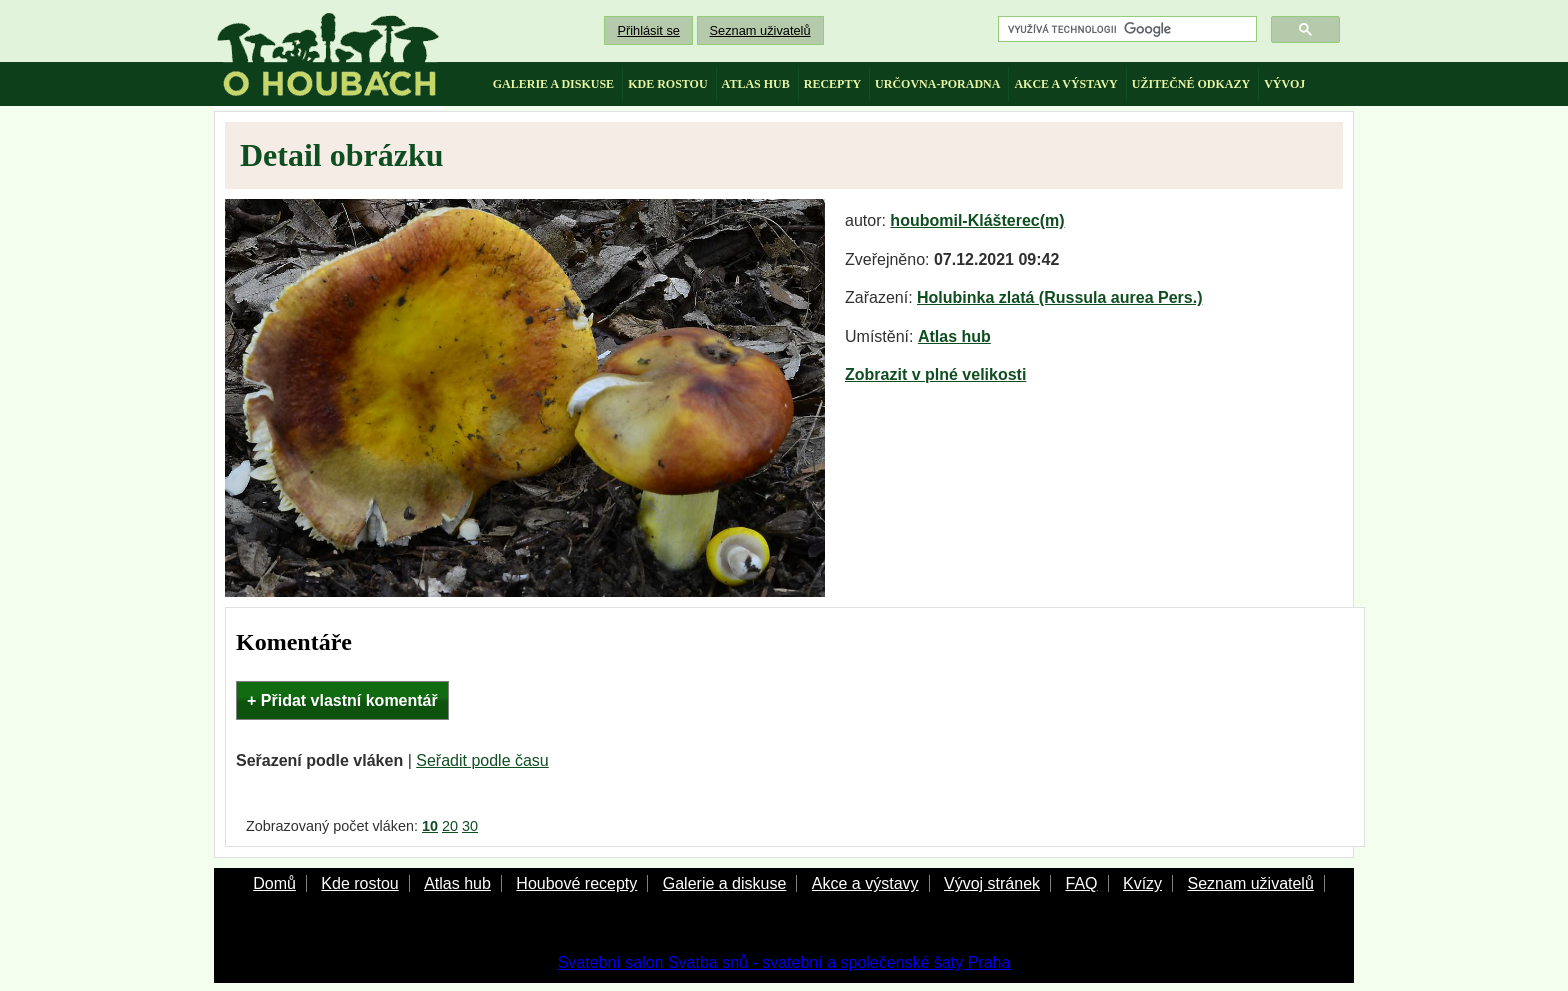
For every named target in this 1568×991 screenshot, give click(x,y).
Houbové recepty (576, 883)
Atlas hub (954, 336)
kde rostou (667, 84)
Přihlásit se (648, 30)
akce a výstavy (1065, 84)
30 (470, 826)
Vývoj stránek (992, 883)
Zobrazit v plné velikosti (935, 374)
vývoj (1284, 84)
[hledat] (1125, 29)
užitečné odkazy (1191, 84)
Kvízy (1142, 883)
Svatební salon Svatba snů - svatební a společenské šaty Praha (784, 962)
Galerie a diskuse (725, 883)
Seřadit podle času (482, 760)
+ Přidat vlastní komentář (342, 700)
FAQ (1081, 883)
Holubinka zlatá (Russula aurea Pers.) (1059, 297)
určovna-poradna (937, 84)
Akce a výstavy (865, 883)
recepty (832, 84)
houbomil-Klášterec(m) (977, 220)
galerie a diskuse (553, 84)
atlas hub (756, 84)
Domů (274, 883)
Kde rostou (359, 883)
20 (450, 826)
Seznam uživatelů (760, 30)
